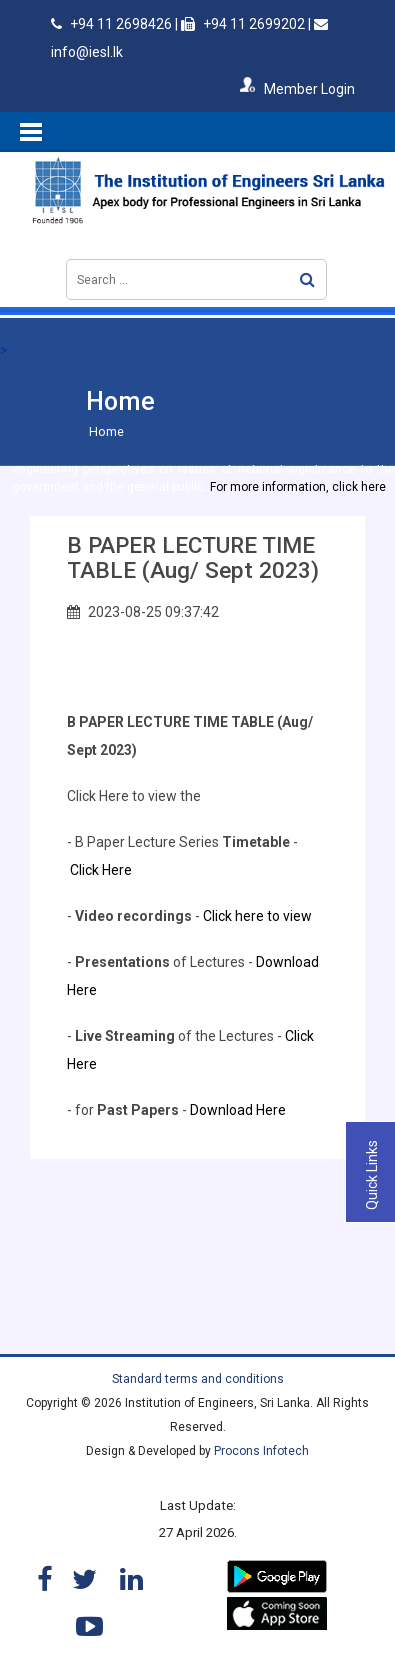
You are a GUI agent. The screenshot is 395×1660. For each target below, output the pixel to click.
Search (307, 279)
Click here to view (259, 916)
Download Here (238, 1110)
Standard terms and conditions (198, 1379)
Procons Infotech (261, 1451)
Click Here (101, 870)
